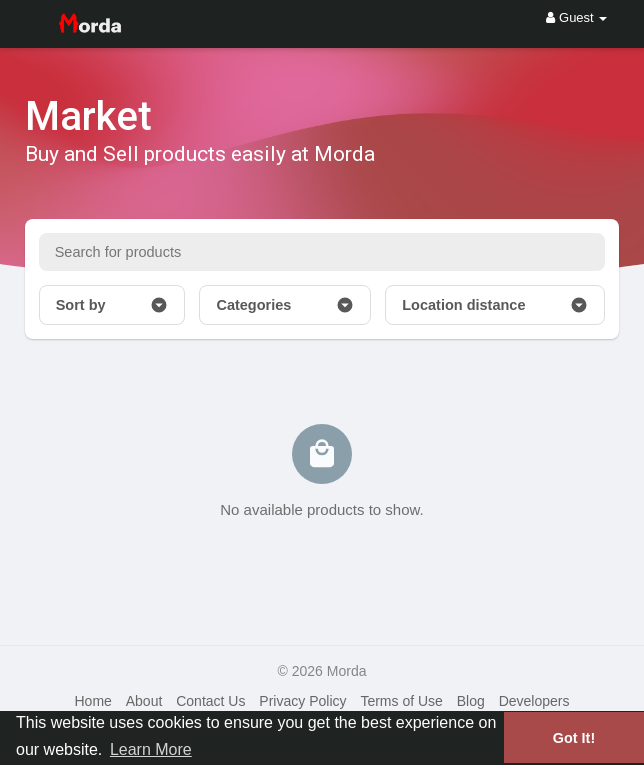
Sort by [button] (112, 305)
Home (92, 701)
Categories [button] (285, 305)
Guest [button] (576, 17)
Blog (471, 701)
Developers (534, 701)
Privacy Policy (302, 701)
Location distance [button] (495, 305)
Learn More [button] (151, 749)
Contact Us (210, 701)
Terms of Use (401, 701)
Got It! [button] (574, 738)
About (144, 701)
